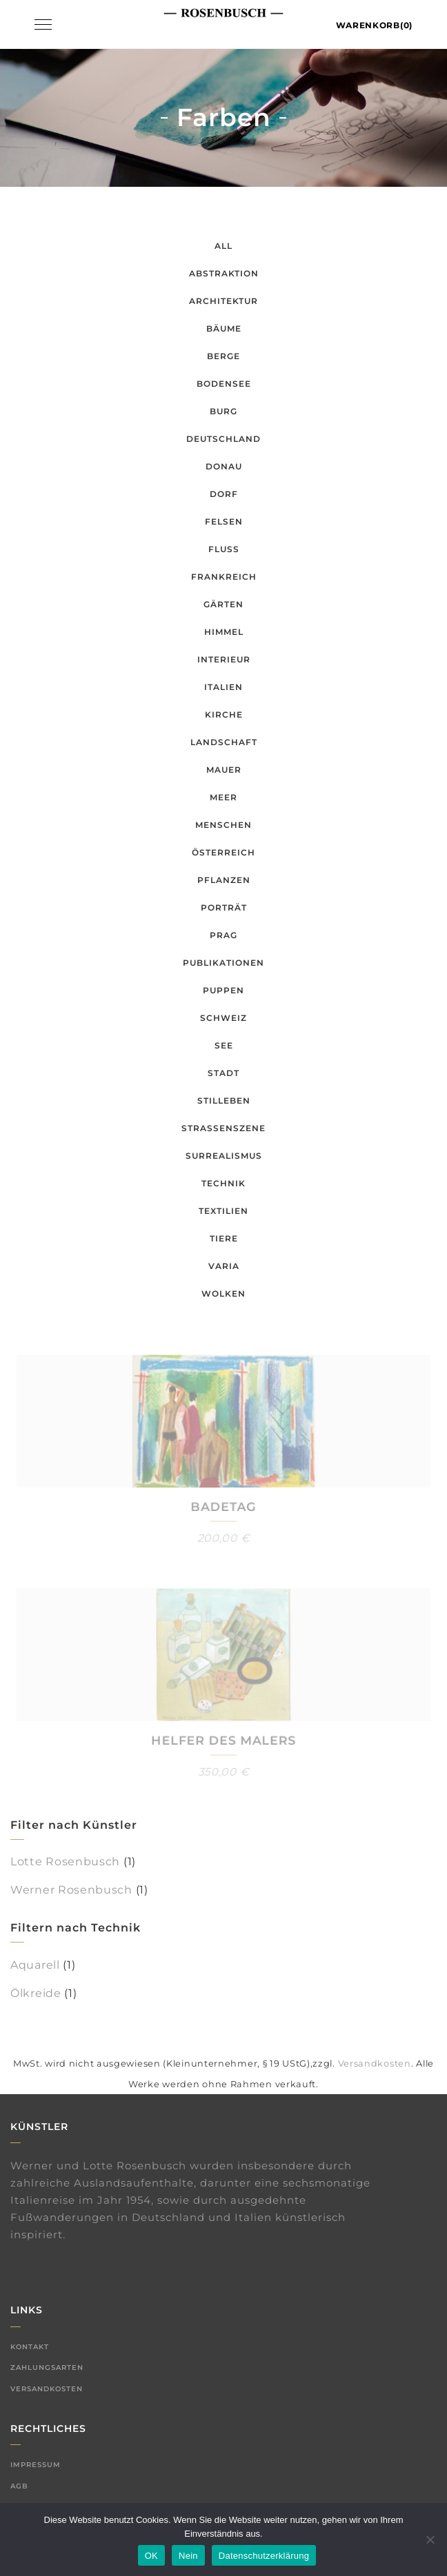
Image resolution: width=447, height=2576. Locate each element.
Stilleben (223, 1100)
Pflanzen (223, 880)
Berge (223, 356)
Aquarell (35, 1964)
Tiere (224, 1238)
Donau (224, 466)
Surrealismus (224, 1155)
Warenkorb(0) (374, 25)
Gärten (223, 604)
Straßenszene (223, 1128)
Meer (223, 797)
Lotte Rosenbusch (65, 1861)
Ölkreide (35, 1993)
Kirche (224, 714)
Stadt (223, 1073)
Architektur (223, 301)
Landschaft (223, 742)
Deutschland (223, 439)
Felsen (224, 521)
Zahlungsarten (46, 2367)
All (223, 246)
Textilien (223, 1211)
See (224, 1045)
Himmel (224, 632)
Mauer (223, 769)
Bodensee (224, 383)
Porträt (224, 907)
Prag (223, 935)
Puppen (223, 990)
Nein (188, 2555)
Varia (223, 1266)
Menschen (223, 825)
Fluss (223, 549)
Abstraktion (224, 273)
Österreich (223, 852)
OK (151, 2555)
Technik (223, 1183)
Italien (223, 687)
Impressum (35, 2464)
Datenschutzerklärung (264, 2555)
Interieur (223, 659)
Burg (223, 411)
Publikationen (223, 962)
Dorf (224, 494)
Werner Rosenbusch (71, 1889)
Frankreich (224, 576)
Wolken (223, 1293)
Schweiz (223, 1018)
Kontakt (29, 2346)
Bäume (223, 328)
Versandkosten (374, 2063)
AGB (19, 2486)
